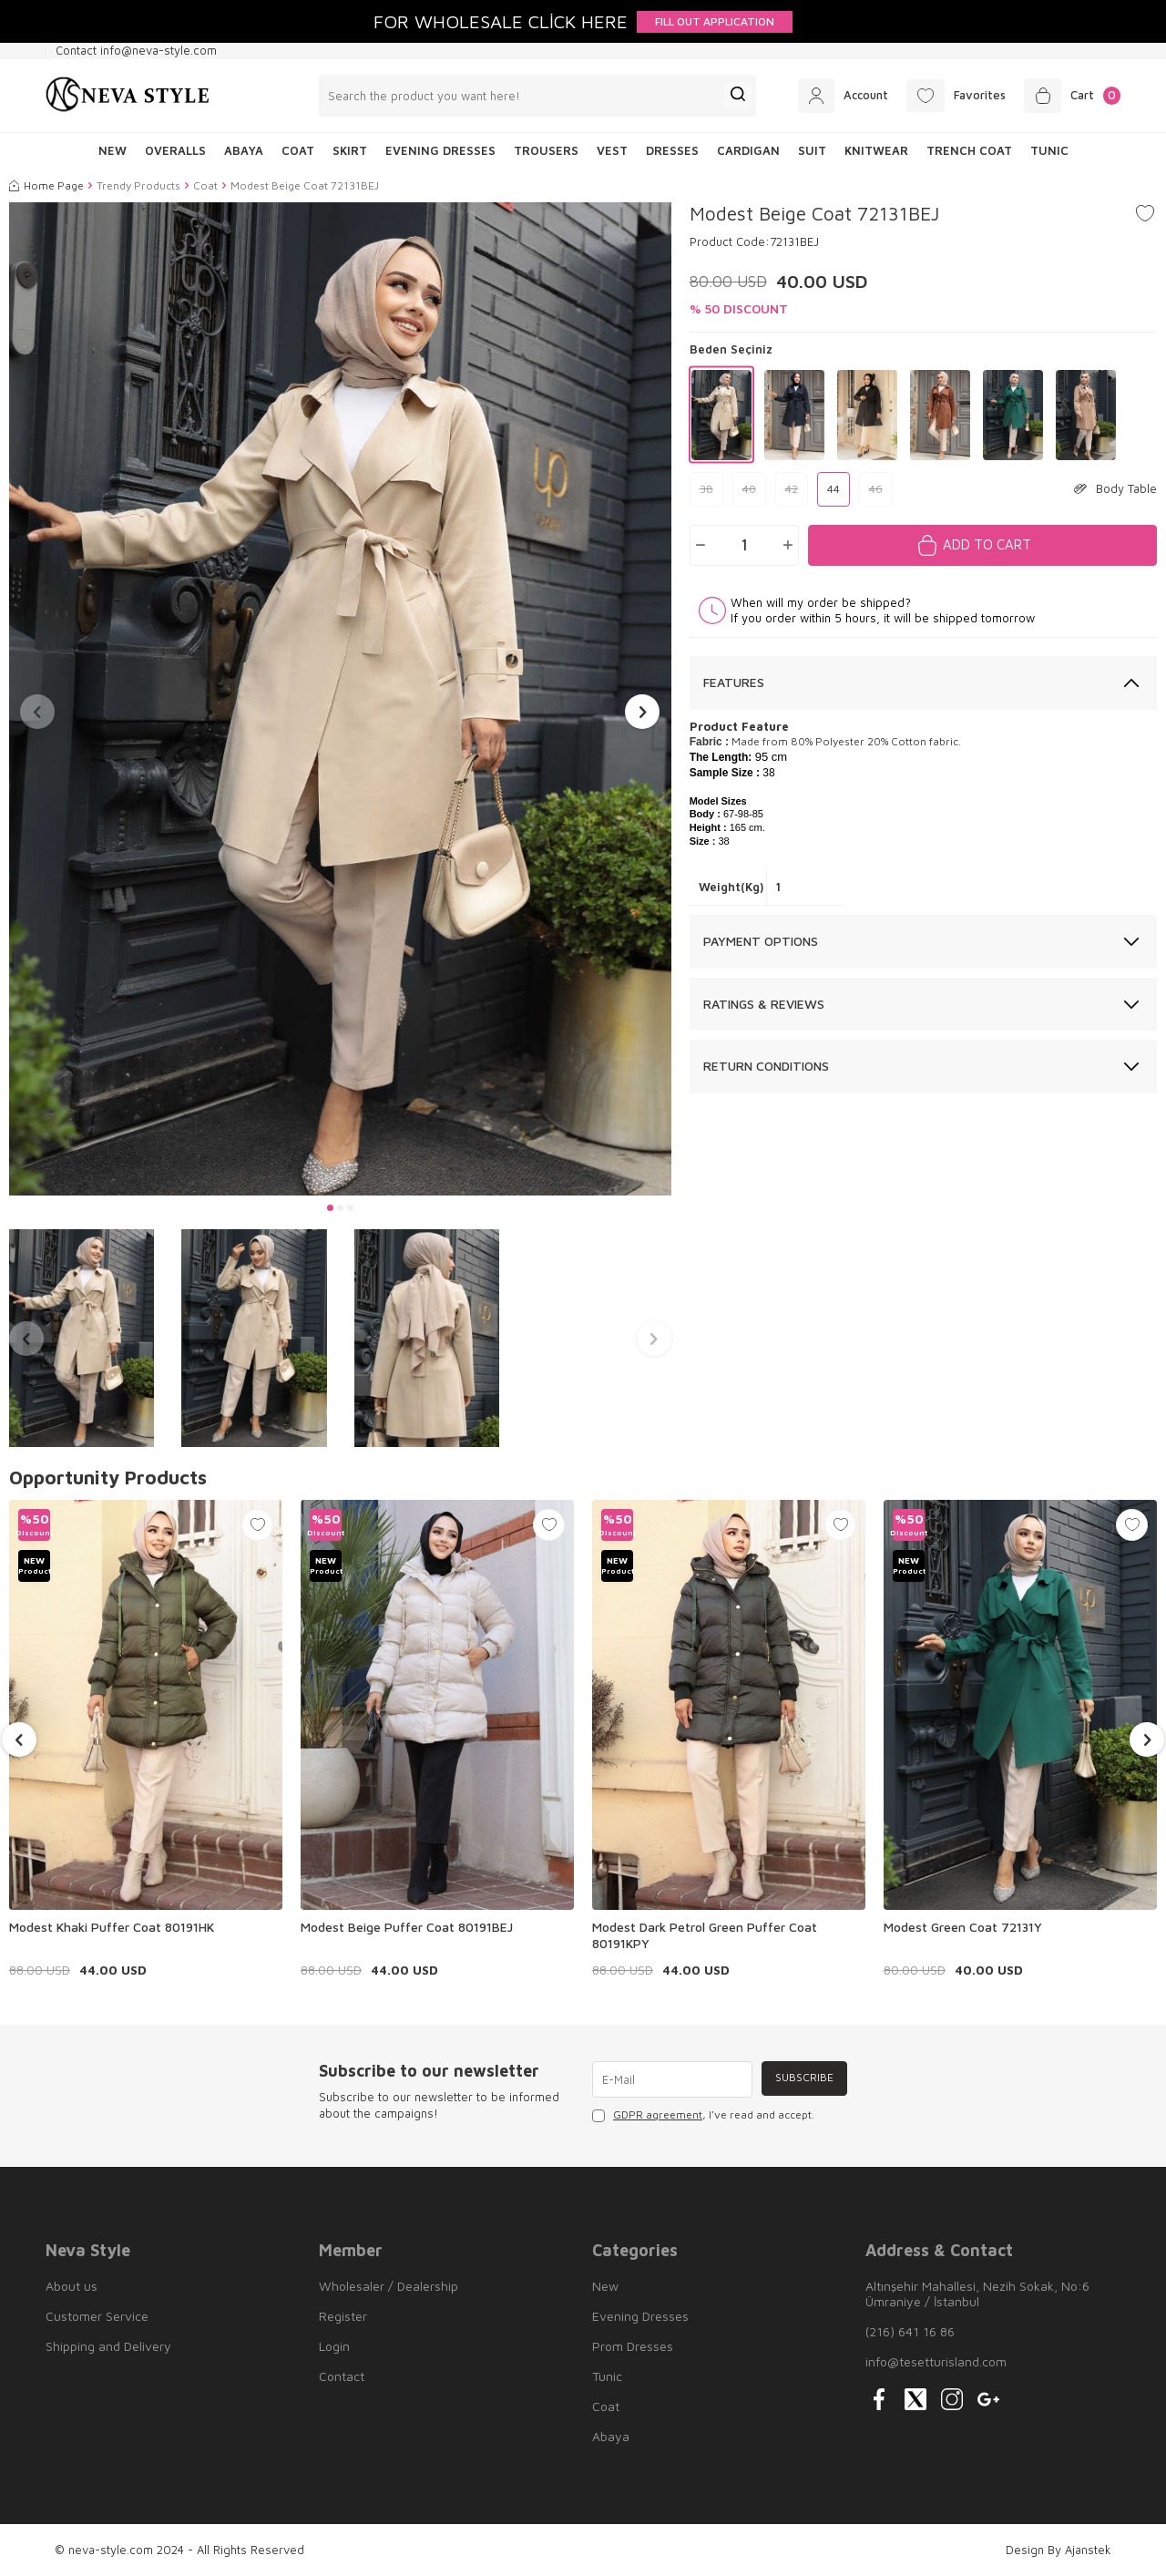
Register (343, 2316)
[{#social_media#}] (879, 2399)
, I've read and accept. (703, 2115)
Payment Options (760, 941)
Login (334, 2346)
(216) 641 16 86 (910, 2331)
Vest (612, 150)
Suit (812, 150)
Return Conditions (766, 1065)
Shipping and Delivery (108, 2346)
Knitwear (876, 150)
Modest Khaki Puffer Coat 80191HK (111, 1927)
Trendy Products (138, 185)
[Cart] (1069, 96)
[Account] (825, 96)
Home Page (46, 185)
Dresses (672, 150)
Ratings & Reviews (763, 1003)
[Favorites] (946, 96)
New (605, 2286)
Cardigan (748, 150)
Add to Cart (987, 544)
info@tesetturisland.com (936, 2361)
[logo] (128, 95)
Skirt (349, 150)
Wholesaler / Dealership (388, 2286)
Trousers (546, 150)
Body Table (1115, 488)
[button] (330, 1208)
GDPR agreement (657, 2114)
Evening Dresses (440, 150)
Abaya (243, 150)
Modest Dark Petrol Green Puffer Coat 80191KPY (704, 1935)
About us (71, 2286)
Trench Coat (969, 150)
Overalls (175, 150)
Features (733, 682)
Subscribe (802, 2079)
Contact (341, 2376)
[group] (340, 699)
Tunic (1049, 150)
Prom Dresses (632, 2346)
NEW (112, 150)
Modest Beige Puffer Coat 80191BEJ (407, 1927)
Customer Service (97, 2316)
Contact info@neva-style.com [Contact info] (136, 50)
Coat (297, 150)
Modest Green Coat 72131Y (963, 1927)
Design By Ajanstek (1058, 2549)
